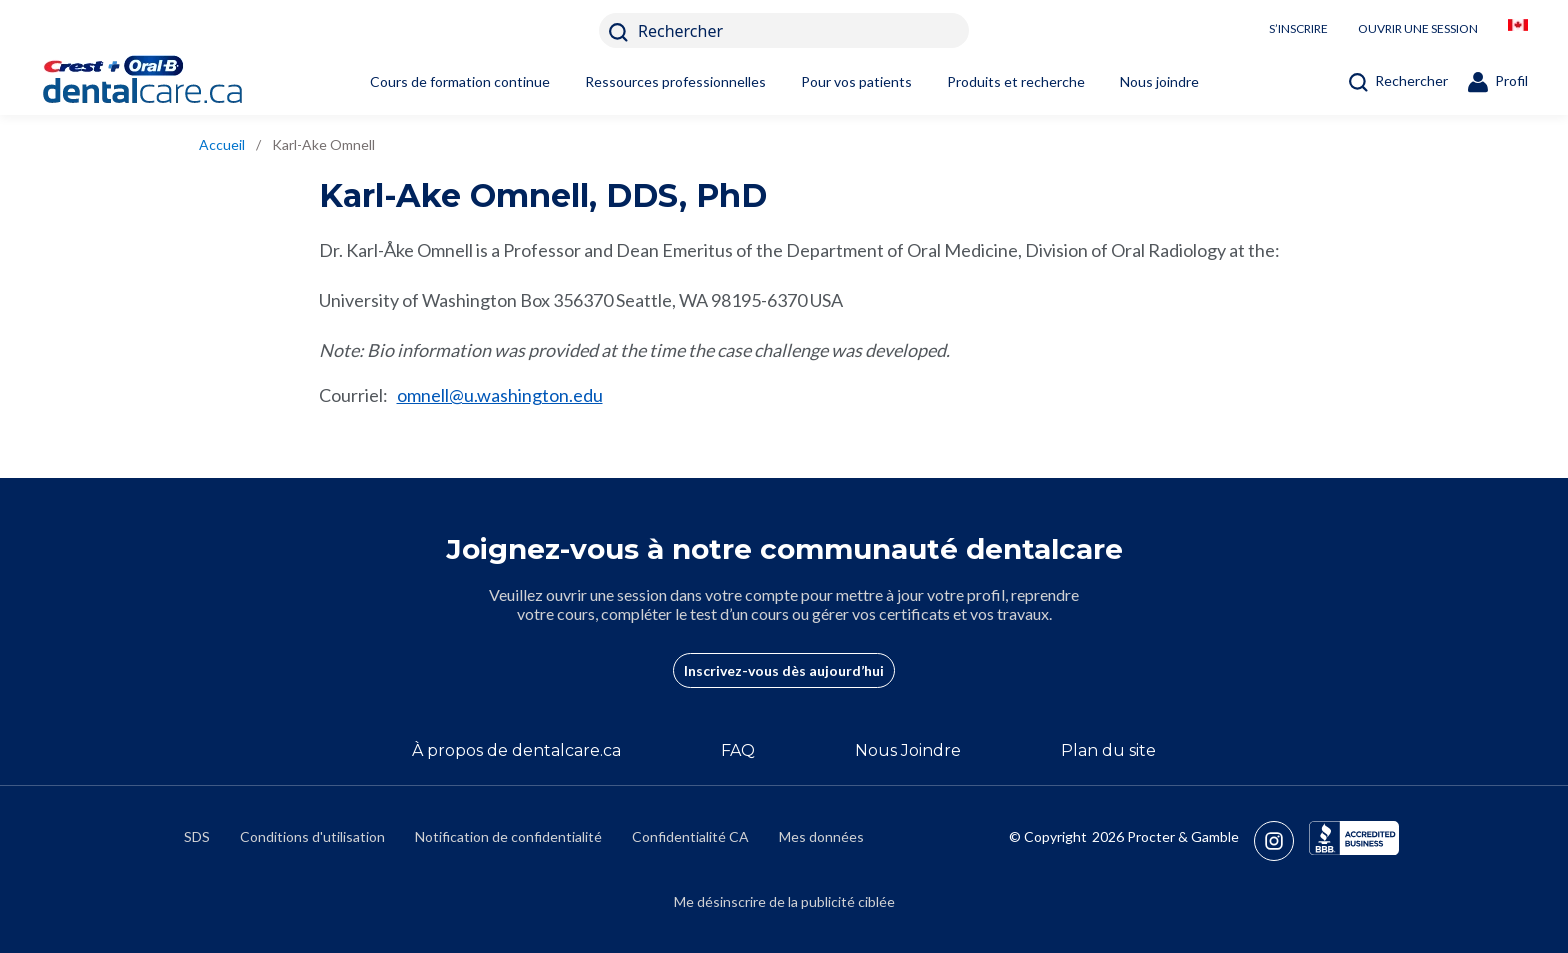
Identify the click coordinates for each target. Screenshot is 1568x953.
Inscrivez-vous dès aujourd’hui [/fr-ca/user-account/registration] (784, 670)
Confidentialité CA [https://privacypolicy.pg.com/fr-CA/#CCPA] (690, 836)
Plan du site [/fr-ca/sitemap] (1108, 750)
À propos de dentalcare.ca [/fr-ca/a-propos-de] (516, 750)
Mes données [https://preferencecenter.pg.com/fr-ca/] (821, 836)
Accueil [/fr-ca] (222, 144)
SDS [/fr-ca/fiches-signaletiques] (197, 836)
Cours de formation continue (460, 81)
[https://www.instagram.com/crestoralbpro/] (1281, 841)
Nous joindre (1159, 81)
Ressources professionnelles (675, 81)
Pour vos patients (856, 81)
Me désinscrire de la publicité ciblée (784, 901)
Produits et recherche (1016, 81)
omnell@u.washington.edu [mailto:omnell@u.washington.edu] (500, 395)
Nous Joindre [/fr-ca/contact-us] (908, 750)
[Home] (175, 82)
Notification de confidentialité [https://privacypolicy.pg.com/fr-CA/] (508, 836)
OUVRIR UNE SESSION (1418, 28)
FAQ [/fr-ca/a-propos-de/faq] (738, 750)
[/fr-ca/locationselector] (1518, 30)
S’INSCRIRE (1298, 28)
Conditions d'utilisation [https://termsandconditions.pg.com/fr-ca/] (312, 836)
